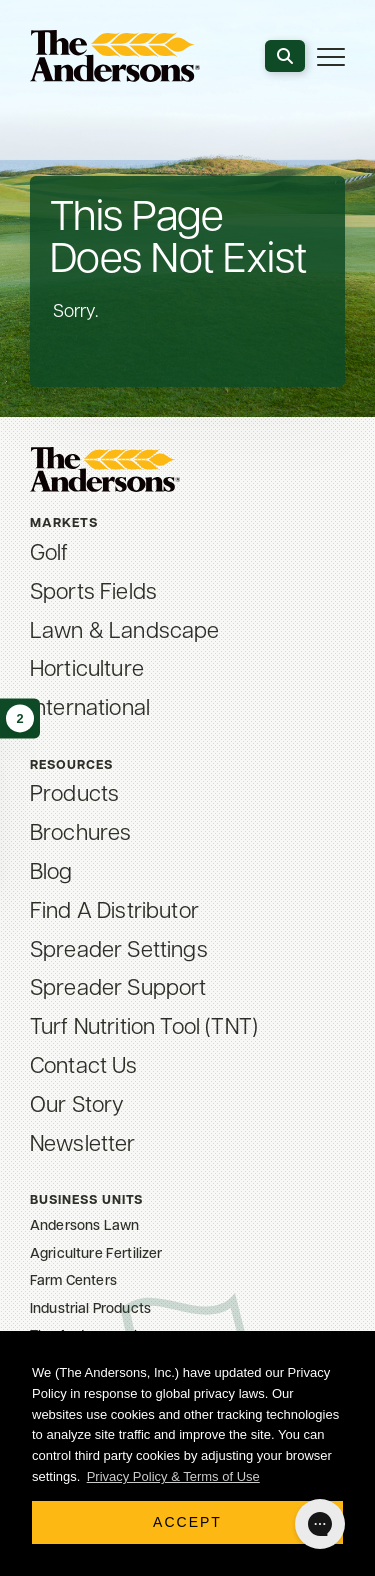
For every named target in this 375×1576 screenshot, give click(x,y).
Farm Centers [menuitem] (73, 1281)
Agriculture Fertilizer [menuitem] (96, 1254)
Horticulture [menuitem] (87, 670)
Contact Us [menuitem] (84, 1067)
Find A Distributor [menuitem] (114, 912)
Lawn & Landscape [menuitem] (125, 632)
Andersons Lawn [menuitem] (84, 1226)
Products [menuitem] (74, 795)
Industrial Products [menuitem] (90, 1309)
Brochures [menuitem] (80, 834)
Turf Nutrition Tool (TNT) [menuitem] (144, 1028)
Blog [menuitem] (51, 873)
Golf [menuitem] (49, 554)
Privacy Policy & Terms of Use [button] (173, 1476)
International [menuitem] (90, 709)
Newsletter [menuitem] (83, 1145)
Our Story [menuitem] (77, 1106)
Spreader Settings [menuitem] (119, 951)
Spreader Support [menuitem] (118, 989)
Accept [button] (187, 1522)
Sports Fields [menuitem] (93, 593)
